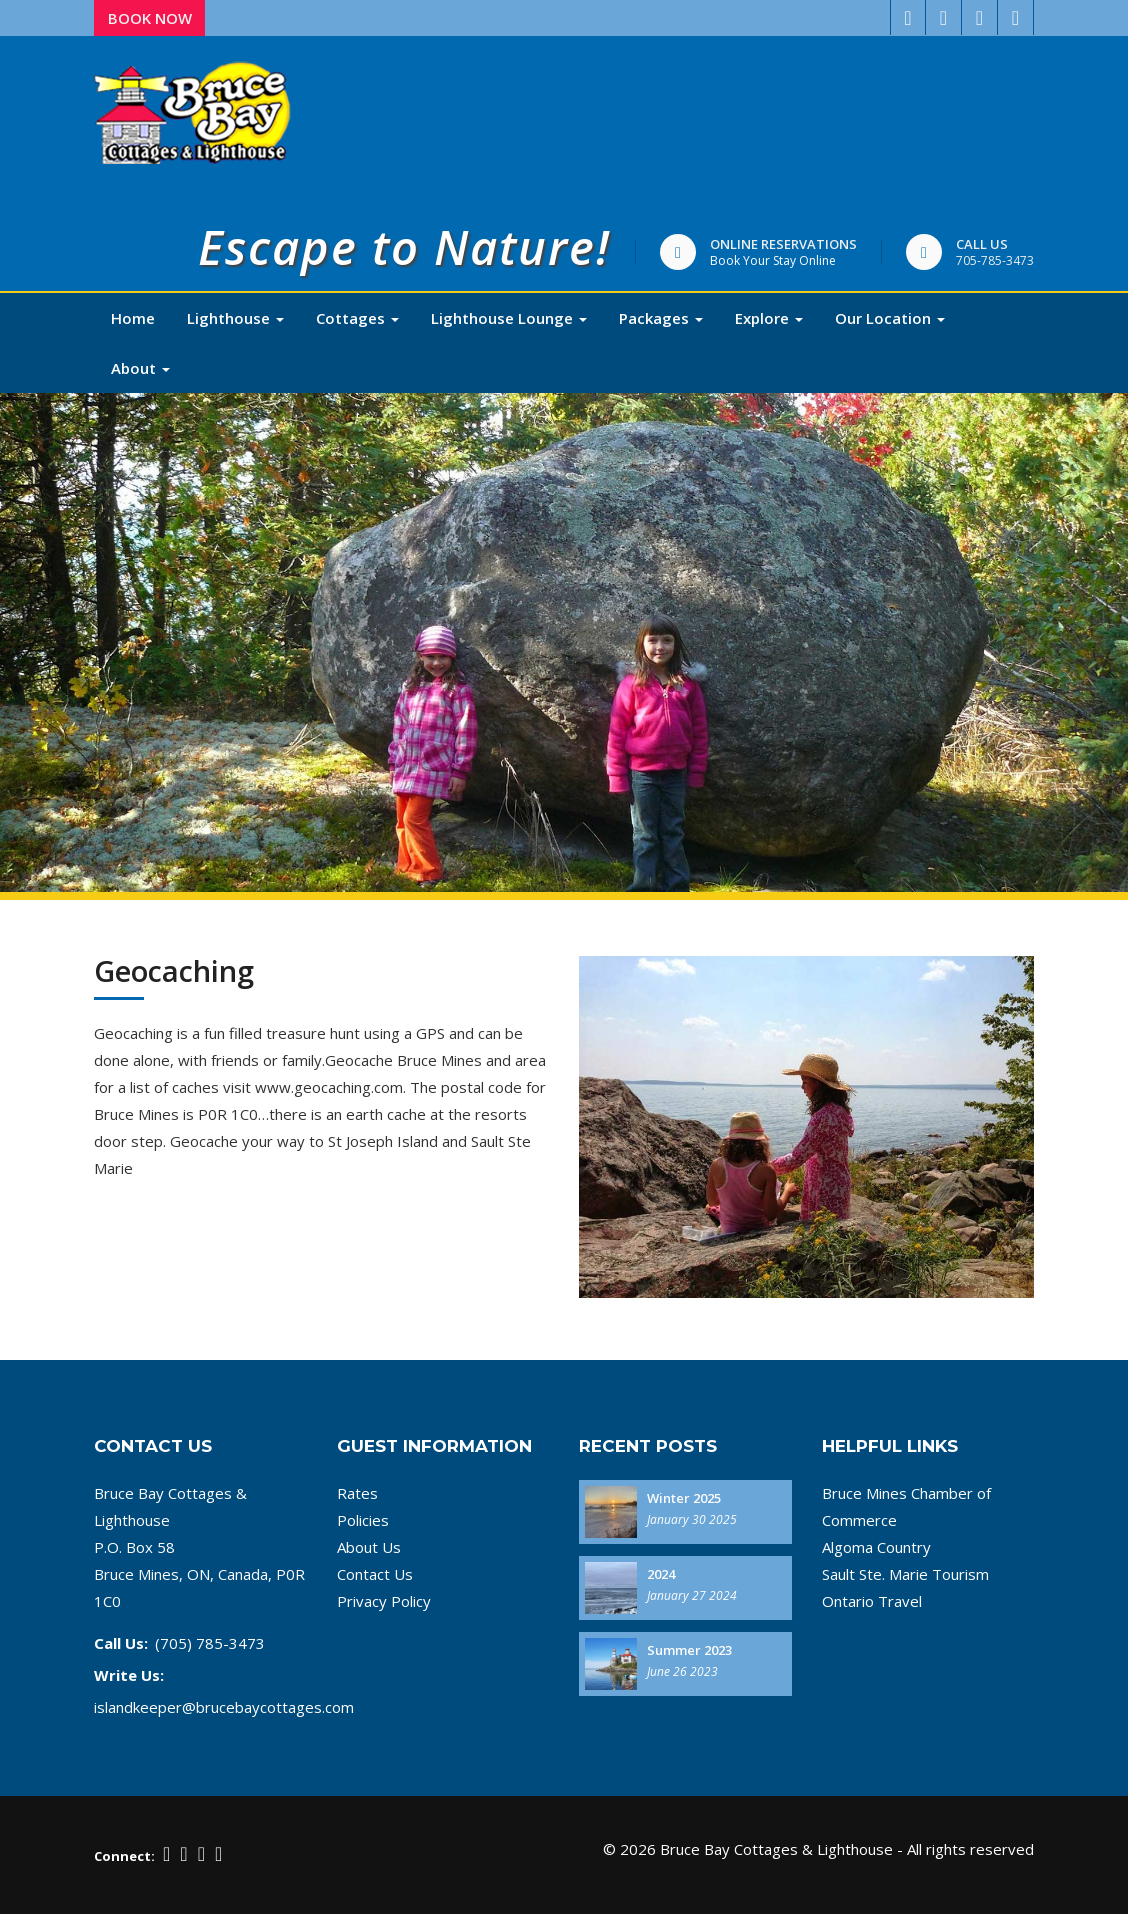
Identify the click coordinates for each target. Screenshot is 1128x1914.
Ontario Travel (872, 1601)
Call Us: (121, 1643)
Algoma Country (876, 1547)
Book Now (150, 18)
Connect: (124, 1856)
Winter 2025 (684, 1498)
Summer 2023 (689, 1650)
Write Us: (129, 1675)
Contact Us (375, 1574)
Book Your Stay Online (773, 260)
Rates (357, 1493)
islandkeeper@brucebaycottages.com (224, 1707)
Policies (363, 1520)
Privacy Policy (384, 1601)
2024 (661, 1574)
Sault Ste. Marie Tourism (905, 1574)
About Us (369, 1547)
